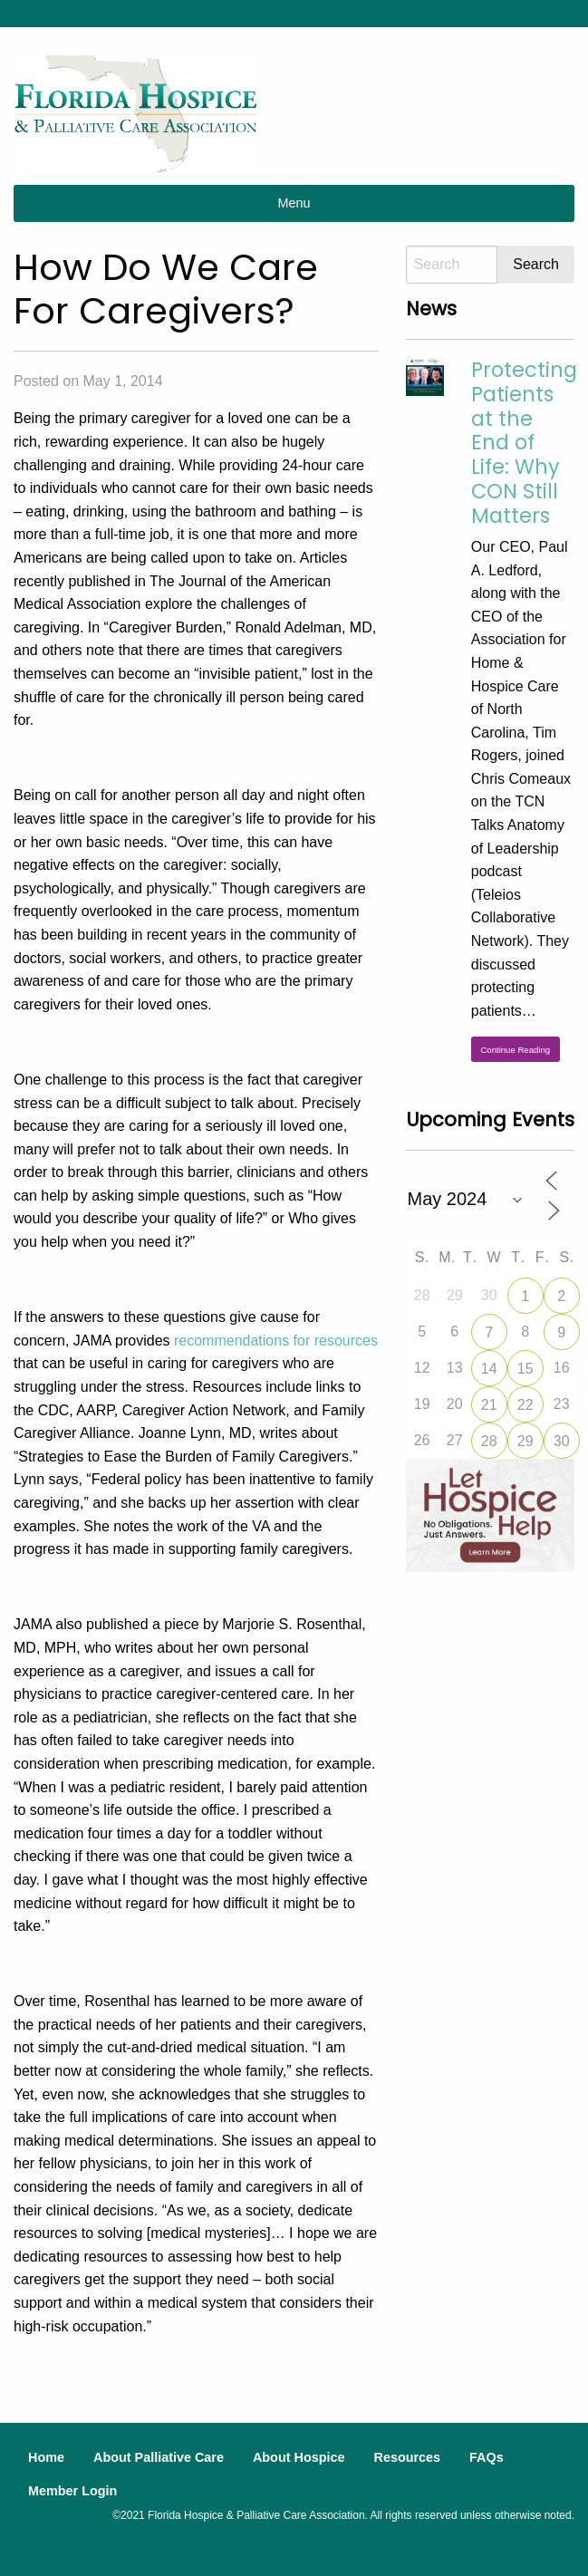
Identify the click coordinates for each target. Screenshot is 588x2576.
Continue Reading (515, 1050)
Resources (406, 2457)
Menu (294, 203)
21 (489, 1405)
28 (489, 1441)
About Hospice (299, 2457)
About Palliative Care (158, 2457)
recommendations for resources (276, 1340)
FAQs (486, 2457)
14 (489, 1368)
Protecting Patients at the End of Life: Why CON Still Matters (524, 442)
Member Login (72, 2491)
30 (562, 1441)
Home (46, 2457)
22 (525, 1405)
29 (525, 1441)
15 (525, 1368)
